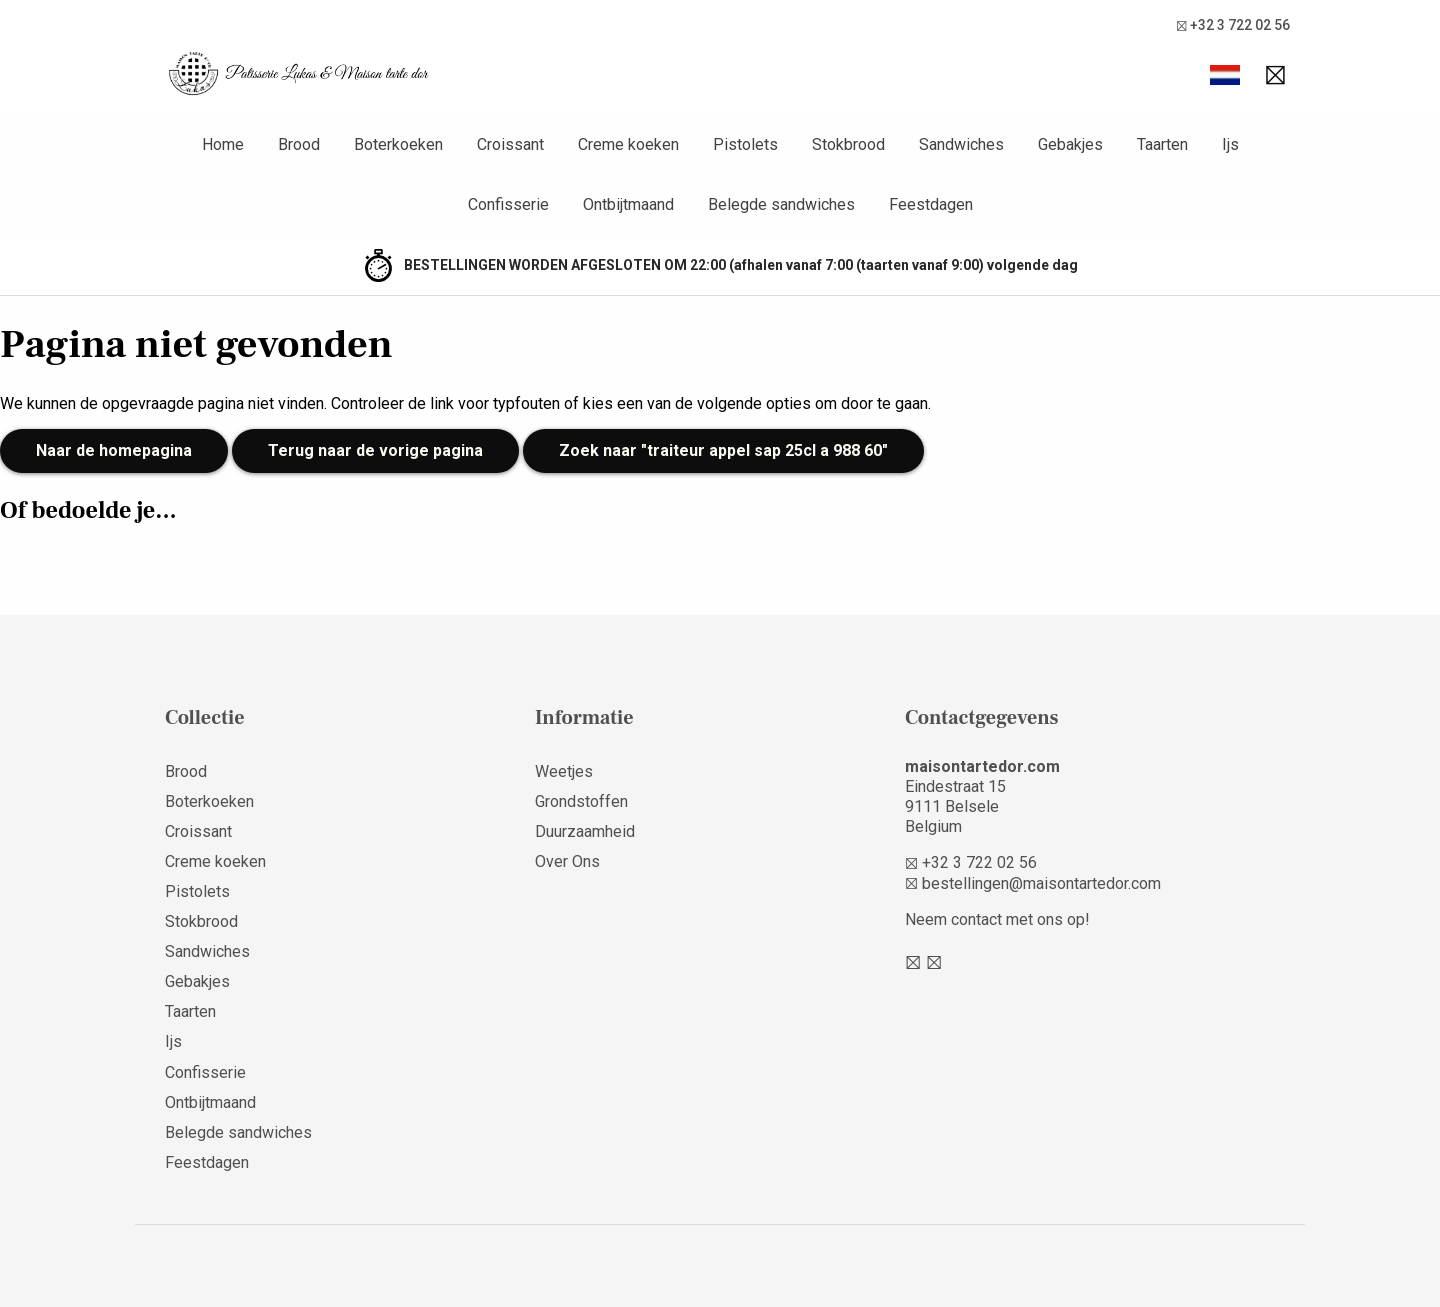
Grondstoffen (581, 801)
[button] (1225, 75)
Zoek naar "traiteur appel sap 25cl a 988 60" (723, 450)
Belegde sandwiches (238, 1132)
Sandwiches (207, 951)
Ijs (173, 1041)
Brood (186, 771)
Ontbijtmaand (210, 1102)
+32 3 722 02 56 (1233, 25)
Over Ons (567, 861)
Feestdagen (207, 1162)
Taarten (190, 1011)
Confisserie (205, 1072)
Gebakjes (197, 981)
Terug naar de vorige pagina (375, 450)
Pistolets (197, 891)
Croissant (198, 831)
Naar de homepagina (114, 450)
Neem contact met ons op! (997, 919)
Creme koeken (215, 861)
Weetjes (564, 771)
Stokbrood (201, 921)
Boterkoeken (209, 801)
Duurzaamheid (585, 831)
